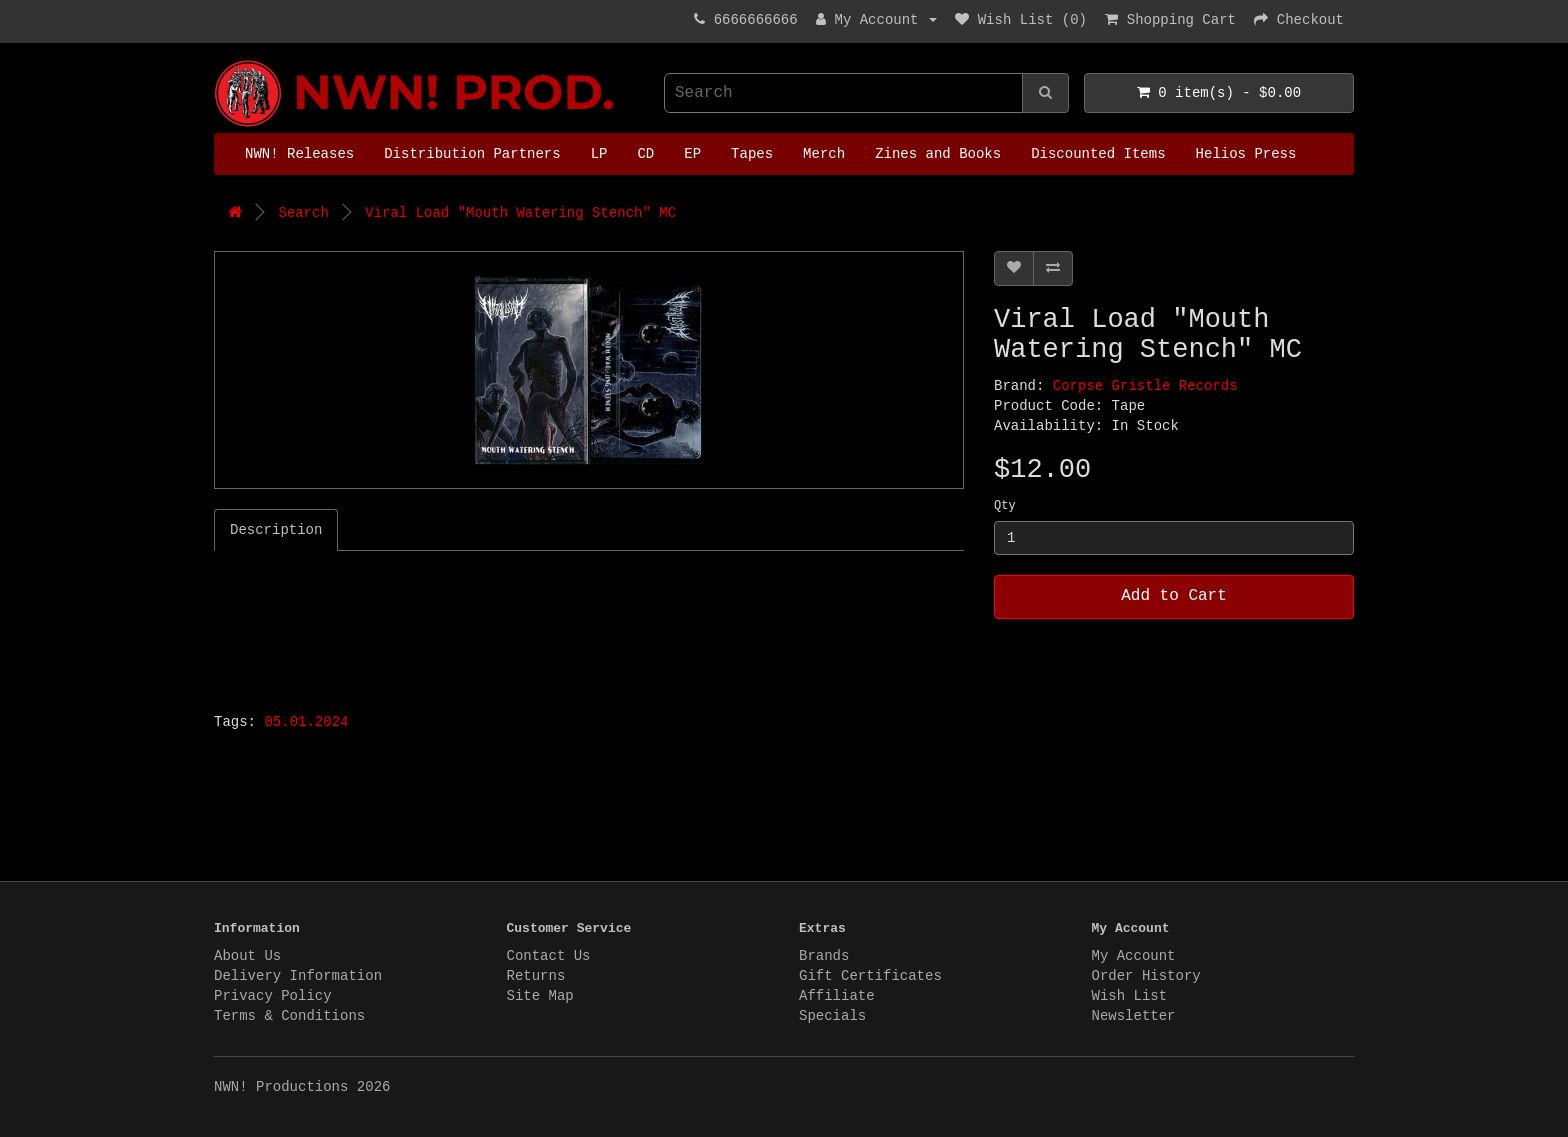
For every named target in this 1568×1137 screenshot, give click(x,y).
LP (599, 154)
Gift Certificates (870, 976)
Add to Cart (1174, 596)
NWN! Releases (299, 154)
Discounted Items (1098, 154)
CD (645, 154)
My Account (1134, 956)
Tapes (752, 154)
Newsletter (1134, 1016)
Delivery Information (298, 976)
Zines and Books (938, 154)
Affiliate (837, 996)
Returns (536, 976)
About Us (247, 956)
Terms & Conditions (289, 1016)
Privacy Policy (273, 996)
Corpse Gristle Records (1145, 386)
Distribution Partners (472, 154)
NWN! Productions (219, 60)
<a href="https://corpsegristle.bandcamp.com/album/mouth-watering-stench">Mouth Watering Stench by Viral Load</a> (464, 626)
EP (692, 154)
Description (276, 530)
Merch (824, 154)
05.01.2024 (306, 722)
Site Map (540, 996)
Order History (1146, 976)
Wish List (1130, 996)
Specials (832, 1016)
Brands (824, 956)
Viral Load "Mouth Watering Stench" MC (520, 213)
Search (303, 213)
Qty (1005, 506)
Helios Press (1246, 154)
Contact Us (549, 956)
